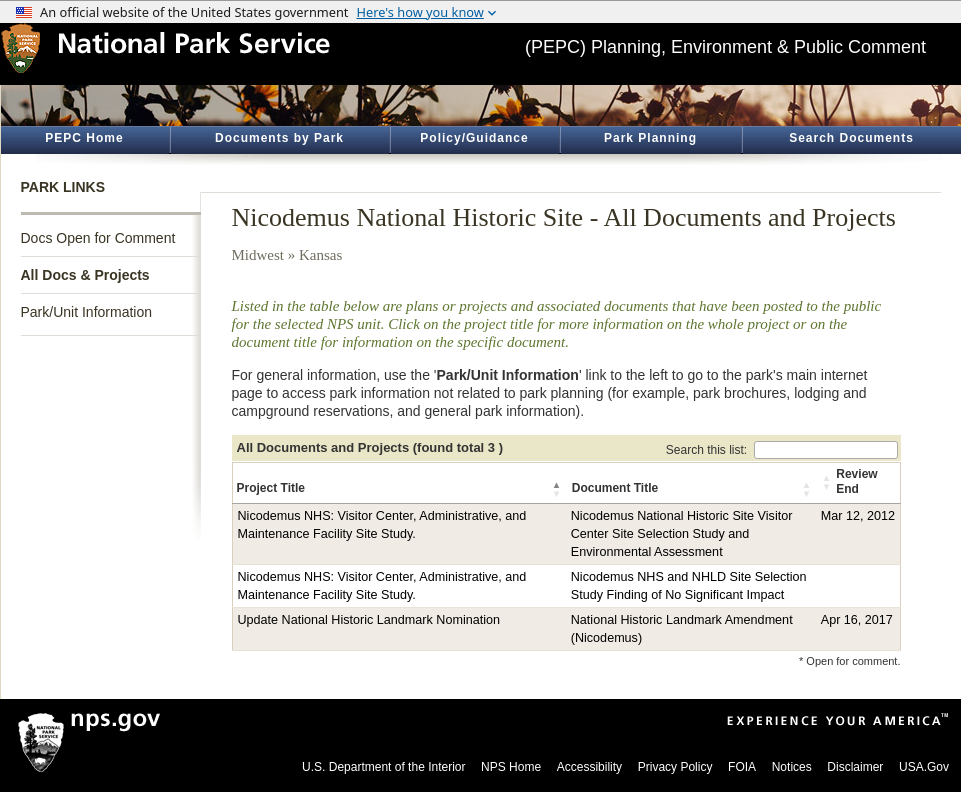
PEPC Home (84, 138)
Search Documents (851, 138)
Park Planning (650, 138)
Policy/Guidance (474, 138)
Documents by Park (279, 138)
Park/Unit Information (87, 312)
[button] (558, 489)
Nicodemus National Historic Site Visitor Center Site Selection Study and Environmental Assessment (682, 534)
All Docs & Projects (85, 275)
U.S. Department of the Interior (383, 767)
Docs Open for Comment (98, 238)
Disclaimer (855, 767)
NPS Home (511, 767)
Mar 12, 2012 (858, 516)
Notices (792, 767)
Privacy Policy (675, 767)
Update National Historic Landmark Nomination (369, 620)
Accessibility (589, 767)
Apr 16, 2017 (857, 620)
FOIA (742, 767)
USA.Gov (924, 767)
